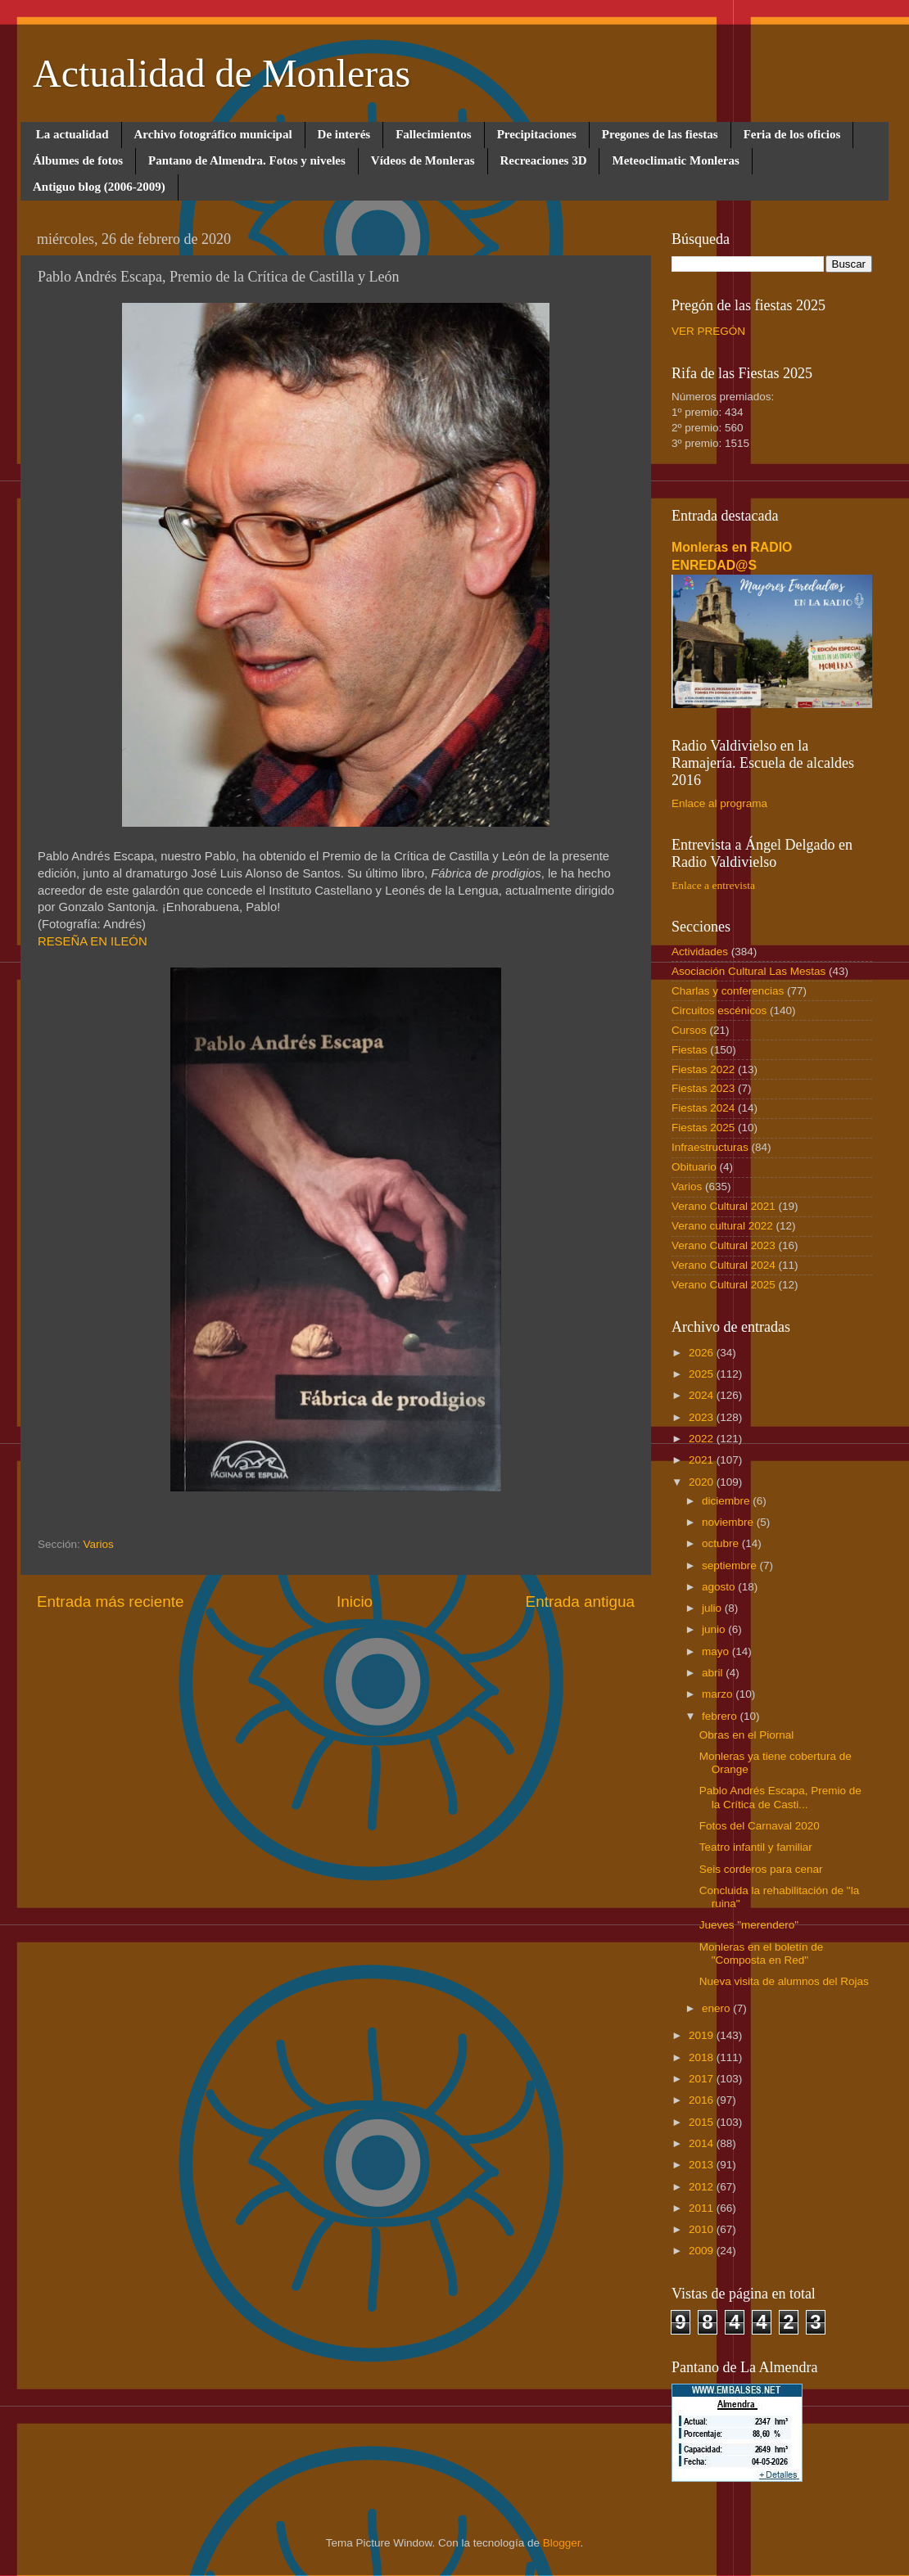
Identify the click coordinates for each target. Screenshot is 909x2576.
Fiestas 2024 (703, 1108)
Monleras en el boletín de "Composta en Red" (761, 1953)
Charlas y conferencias (728, 991)
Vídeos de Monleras (423, 160)
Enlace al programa (719, 803)
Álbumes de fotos (78, 160)
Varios (99, 1544)
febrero (721, 1716)
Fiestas (690, 1050)
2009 (703, 2250)
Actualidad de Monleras (221, 73)
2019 (703, 2035)
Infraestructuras (710, 1147)
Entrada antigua (580, 1601)
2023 (703, 1417)
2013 (703, 2165)
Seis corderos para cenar (761, 1869)
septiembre (731, 1565)
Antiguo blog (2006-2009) (99, 186)
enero (717, 2008)
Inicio (355, 1601)
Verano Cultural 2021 (724, 1206)
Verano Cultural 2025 (724, 1285)
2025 (703, 1374)
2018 (703, 2057)
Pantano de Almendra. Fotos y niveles (247, 160)
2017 (703, 2079)
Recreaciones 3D (543, 160)
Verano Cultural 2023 (724, 1245)
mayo (717, 1651)
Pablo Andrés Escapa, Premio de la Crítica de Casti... (780, 1797)
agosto (720, 1587)
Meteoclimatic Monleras (675, 160)
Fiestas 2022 (703, 1069)
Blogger (562, 2543)
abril (714, 1673)
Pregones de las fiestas (660, 134)
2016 (703, 2100)
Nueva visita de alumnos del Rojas (784, 1981)
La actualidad (72, 134)
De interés (344, 134)
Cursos (689, 1030)
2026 (703, 1353)
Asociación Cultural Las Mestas (748, 971)
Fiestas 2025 (703, 1127)
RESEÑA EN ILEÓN (92, 941)
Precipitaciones (537, 134)
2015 (703, 2122)
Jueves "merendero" (748, 1925)
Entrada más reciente (110, 1601)
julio (713, 1608)
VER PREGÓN (708, 331)
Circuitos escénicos (719, 1010)
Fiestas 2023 (703, 1088)
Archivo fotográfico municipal (213, 134)
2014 (703, 2143)
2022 (703, 1438)
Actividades (700, 951)
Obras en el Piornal (746, 1735)
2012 (703, 2187)
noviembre (729, 1522)
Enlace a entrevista (713, 885)
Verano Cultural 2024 (724, 1265)
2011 (703, 2208)
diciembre (727, 1501)
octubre (722, 1543)
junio (715, 1629)
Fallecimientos (433, 134)
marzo (718, 1694)
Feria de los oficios (792, 134)
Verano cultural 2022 (722, 1226)
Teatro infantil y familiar (755, 1847)
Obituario (694, 1167)
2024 (703, 1395)
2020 (703, 1482)
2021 (703, 1460)
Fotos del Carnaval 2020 (759, 1826)
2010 (703, 2229)
